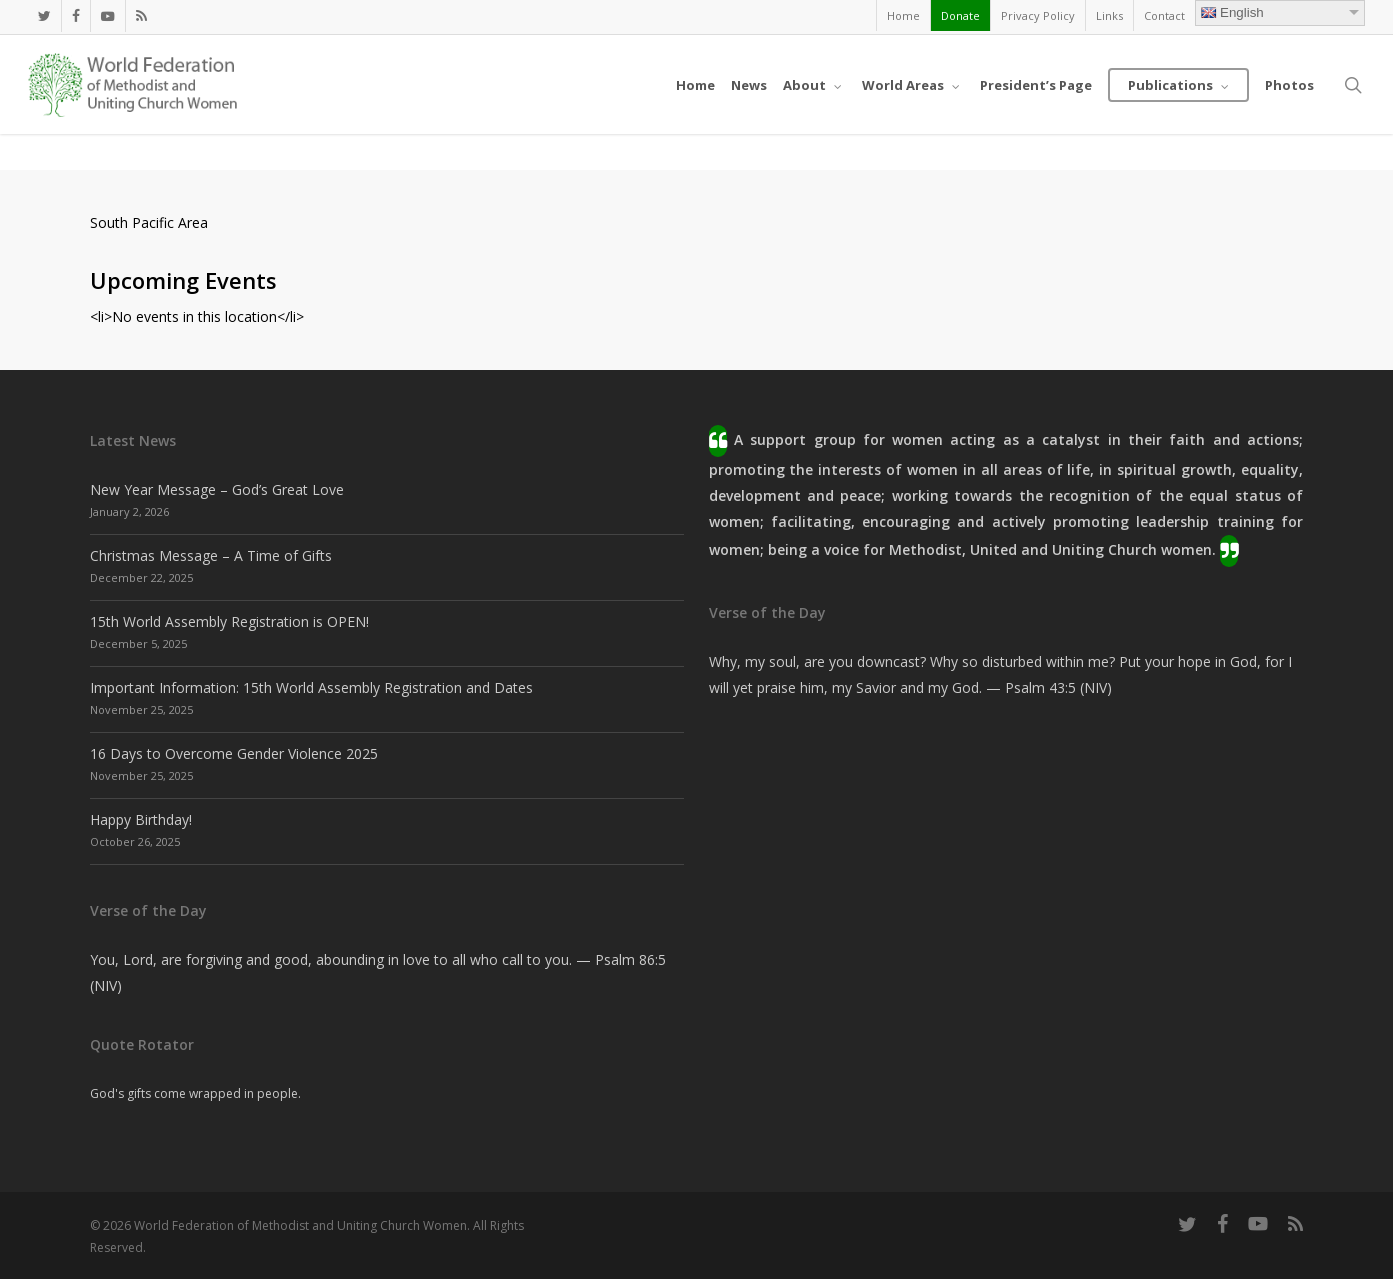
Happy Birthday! (141, 819)
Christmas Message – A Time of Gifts (211, 555)
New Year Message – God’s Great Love (217, 489)
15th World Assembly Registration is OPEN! (229, 621)
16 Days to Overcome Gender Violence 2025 (234, 753)
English (1232, 12)
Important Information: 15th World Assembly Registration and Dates (311, 687)
